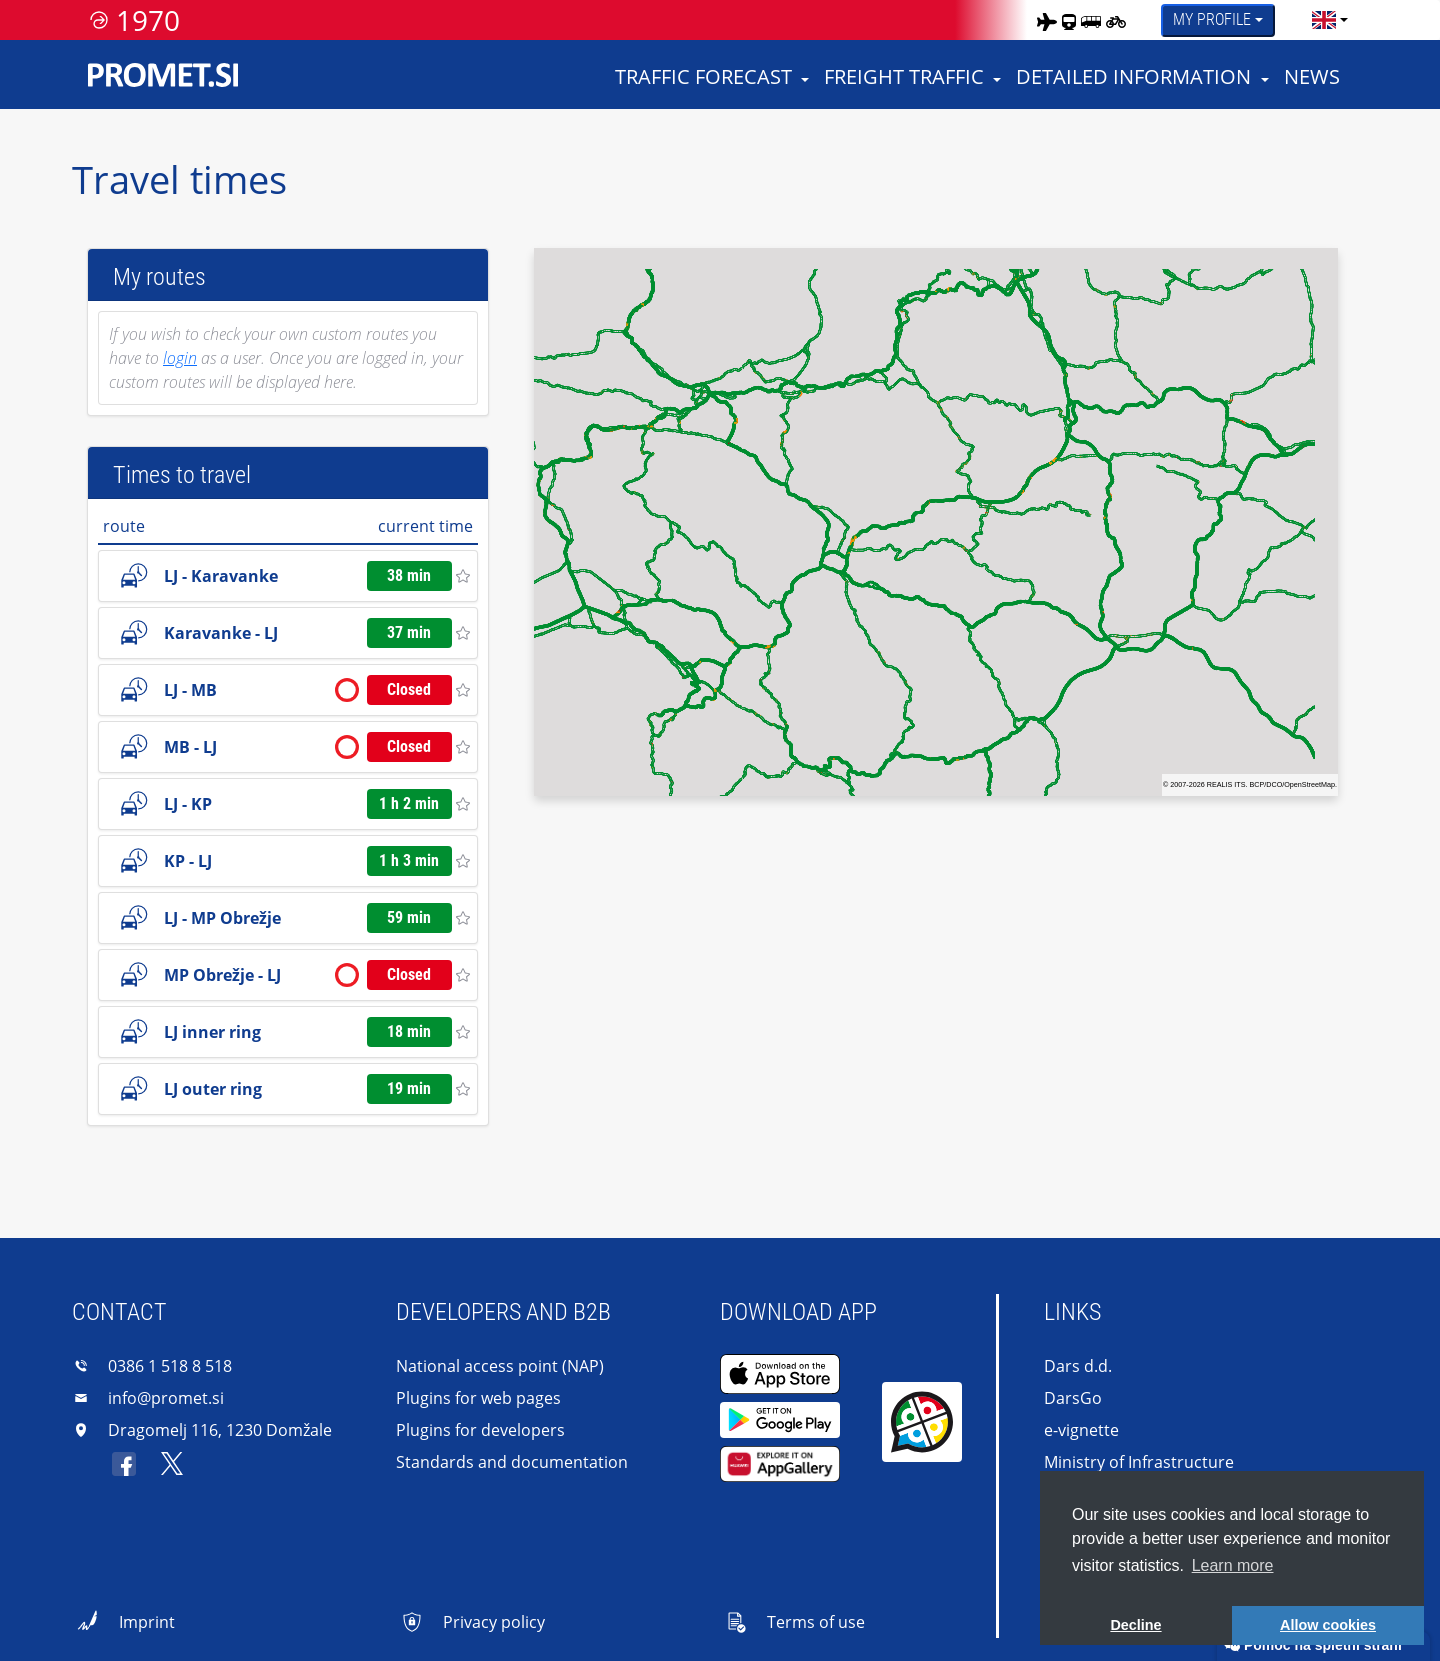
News (1312, 76)
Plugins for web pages (478, 1398)
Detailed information (1133, 76)
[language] (1324, 20)
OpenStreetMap (1309, 784)
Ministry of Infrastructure (1139, 1462)
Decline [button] (1135, 1625)
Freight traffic (904, 76)
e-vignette (1081, 1430)
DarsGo (1073, 1398)
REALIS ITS (1226, 784)
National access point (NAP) (500, 1366)
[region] (936, 522)
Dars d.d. (1078, 1366)
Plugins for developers (480, 1430)
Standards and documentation (512, 1462)
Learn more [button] (1233, 1565)
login (180, 358)
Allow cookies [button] (1328, 1625)
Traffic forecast (703, 76)
